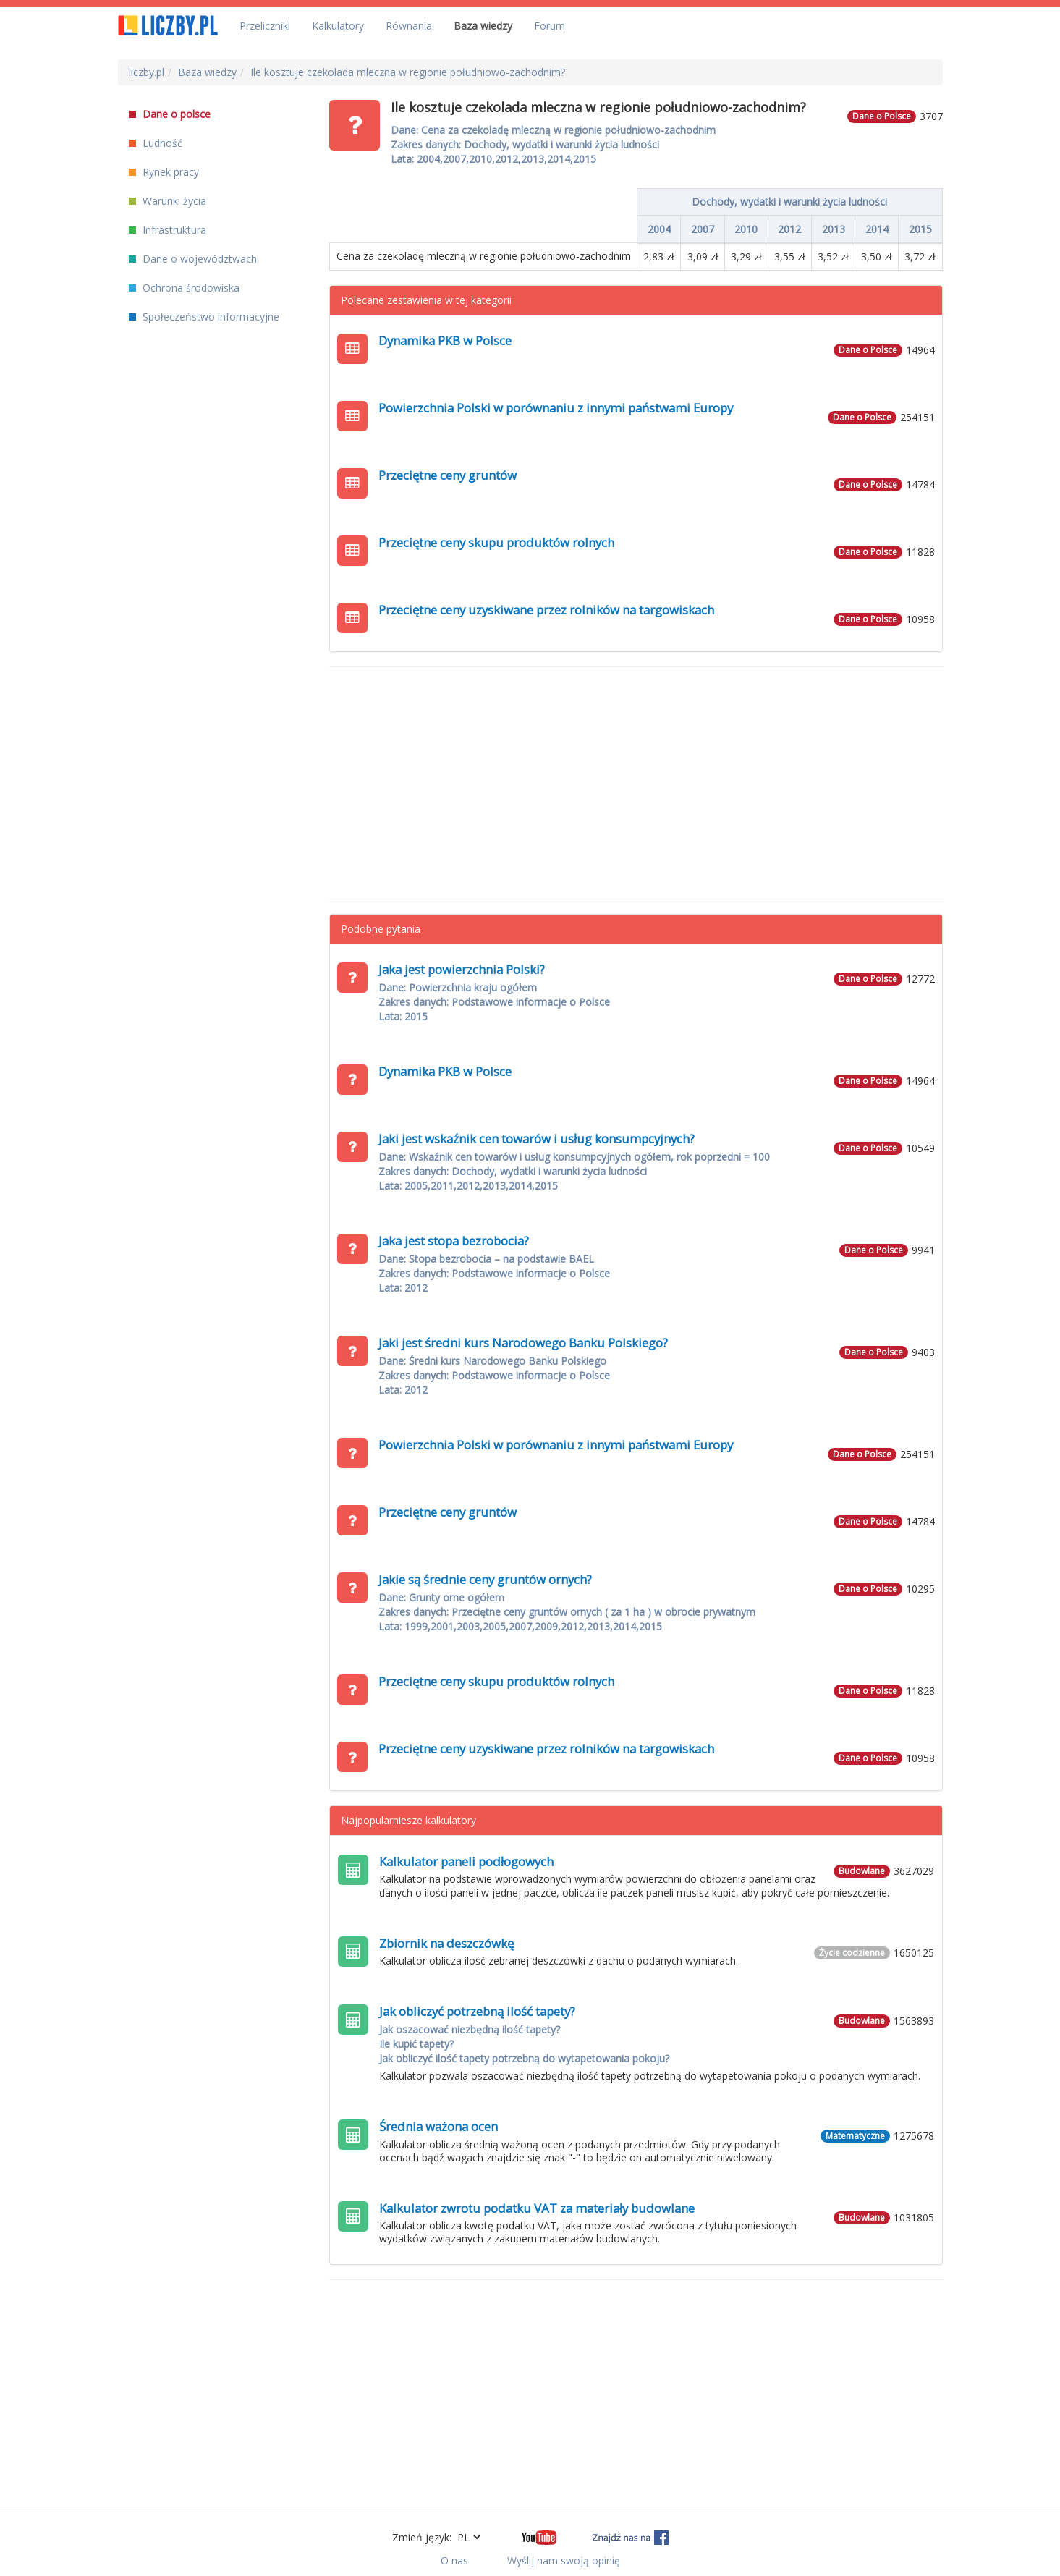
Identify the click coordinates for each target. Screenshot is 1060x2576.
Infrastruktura (167, 230)
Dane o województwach (193, 259)
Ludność (155, 143)
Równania (409, 26)
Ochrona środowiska (184, 288)
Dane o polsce (170, 114)
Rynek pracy (164, 172)
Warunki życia (167, 201)
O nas (454, 2560)
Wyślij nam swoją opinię (563, 2560)
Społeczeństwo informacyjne (204, 316)
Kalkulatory (338, 26)
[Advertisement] (636, 783)
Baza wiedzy (483, 26)
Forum (549, 26)
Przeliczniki (264, 26)
